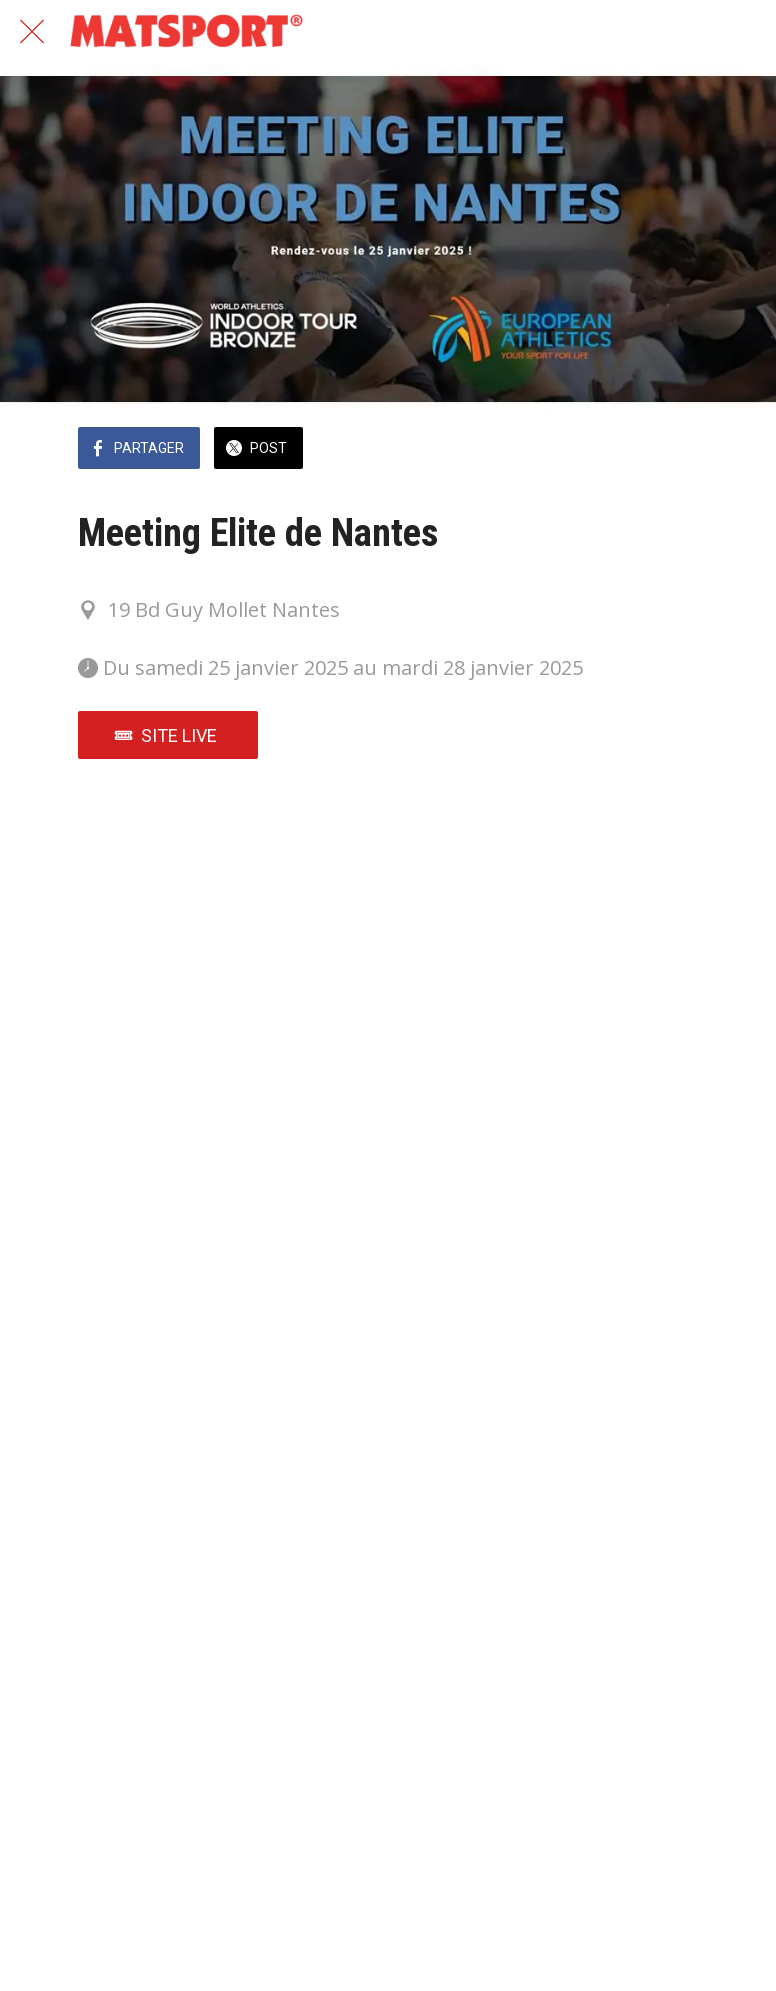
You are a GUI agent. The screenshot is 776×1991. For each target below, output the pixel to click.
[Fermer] (32, 32)
